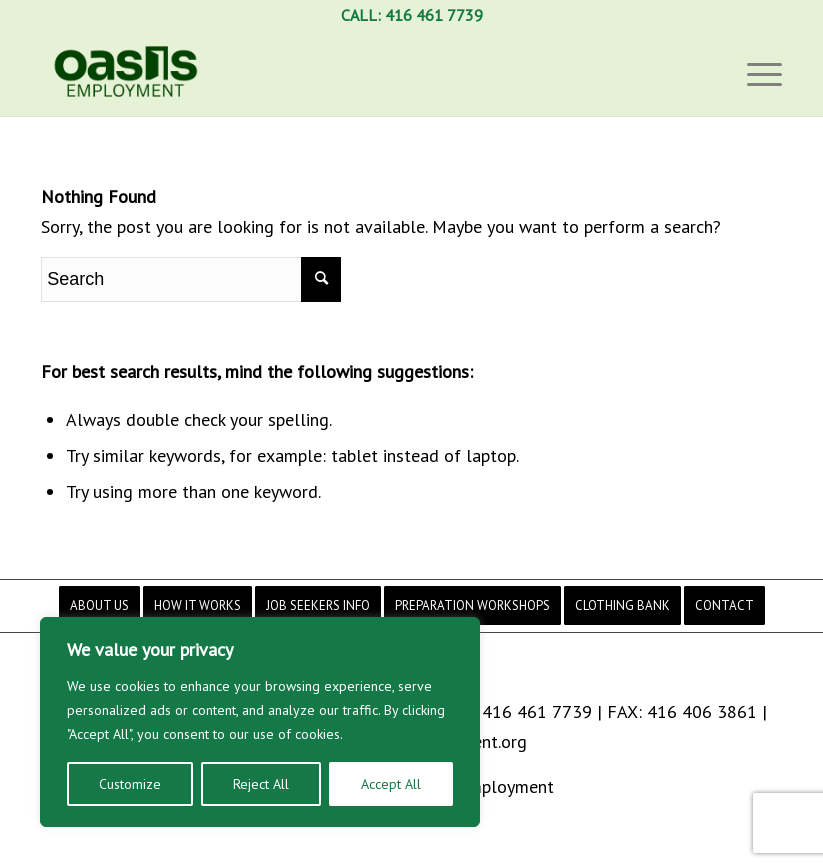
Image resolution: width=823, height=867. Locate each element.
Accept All (391, 784)
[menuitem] (99, 605)
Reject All (261, 784)
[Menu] (759, 73)
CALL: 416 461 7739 (412, 15)
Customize (130, 784)
